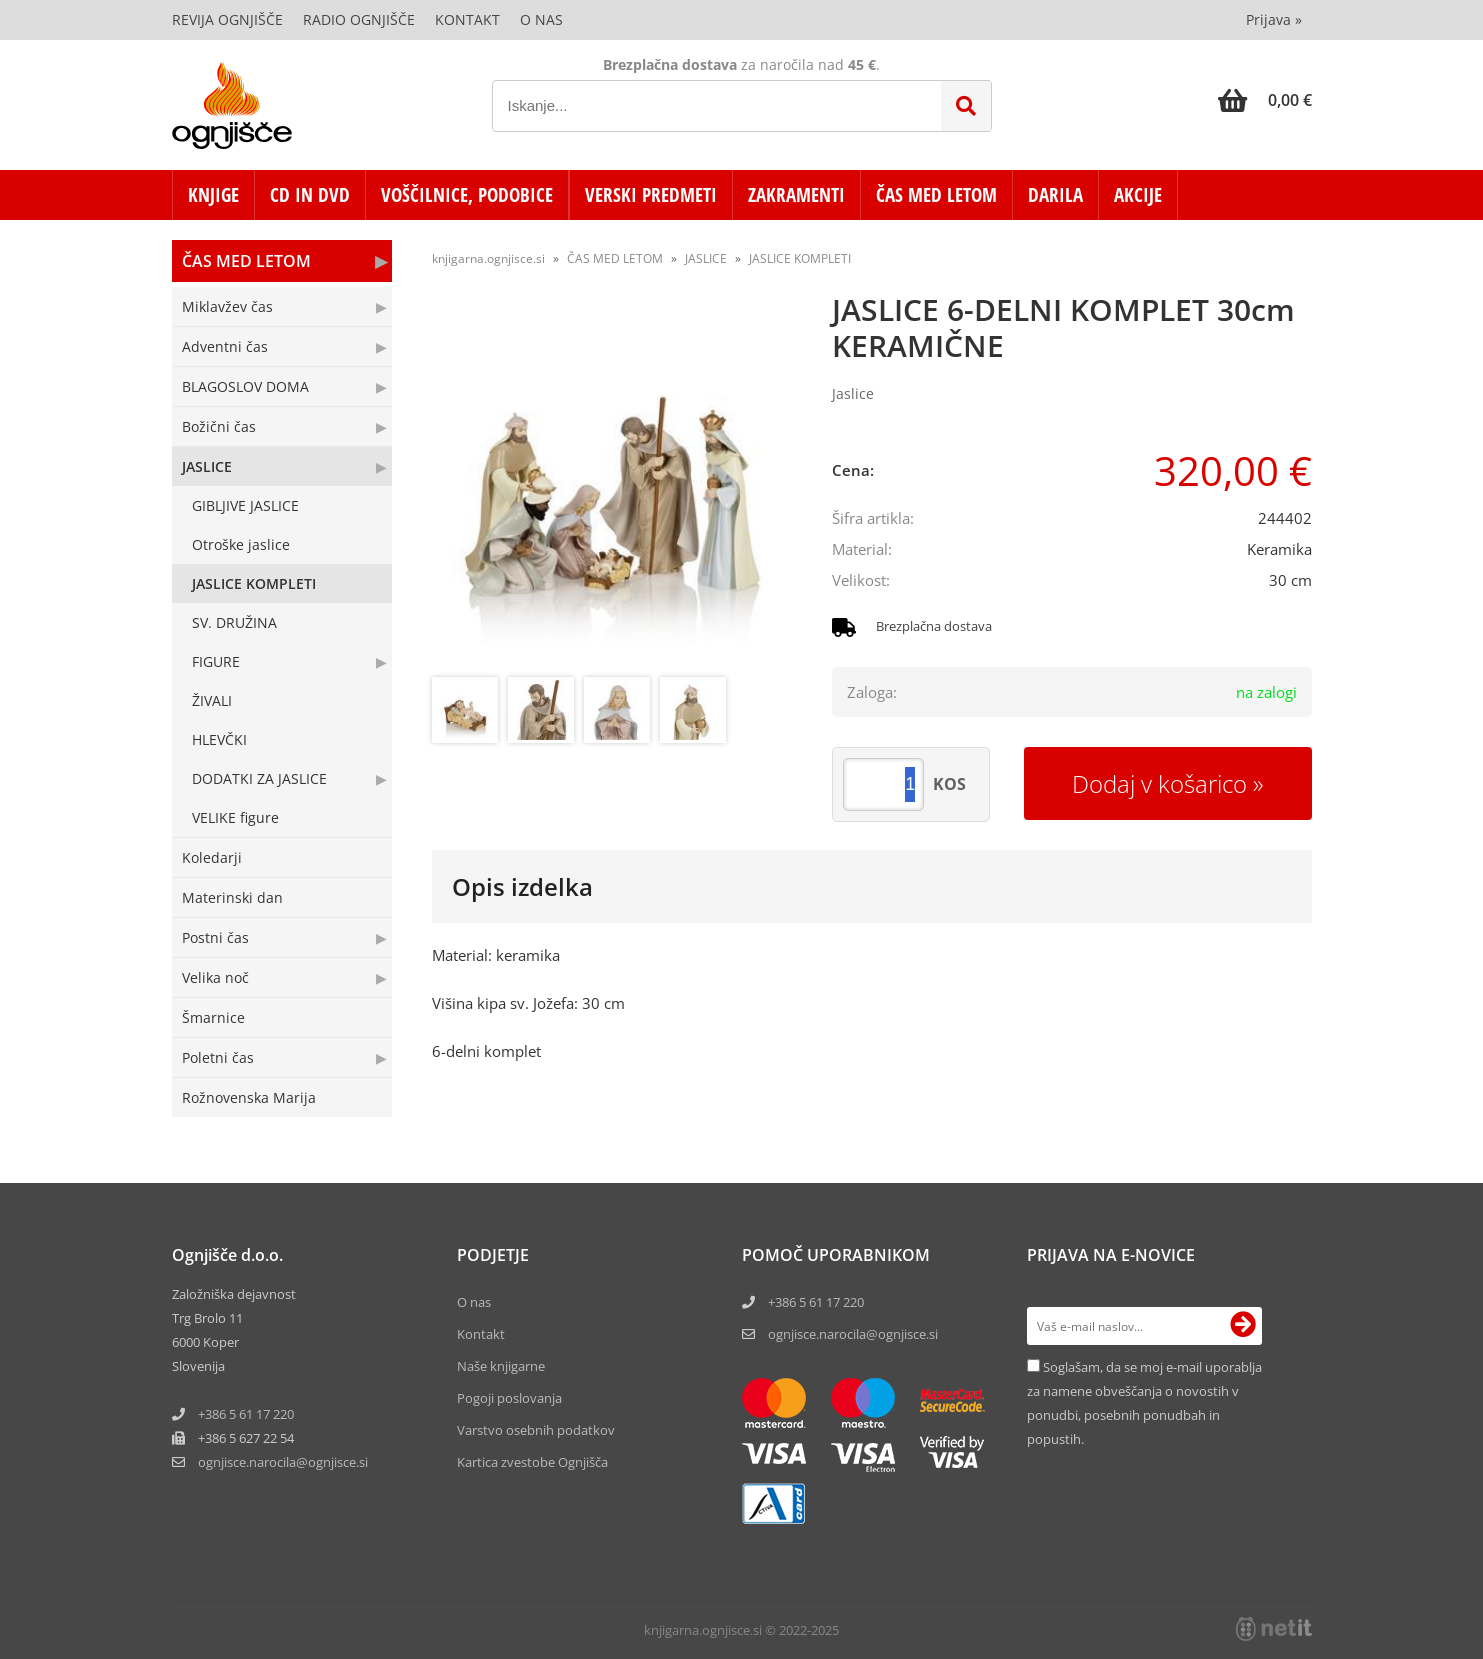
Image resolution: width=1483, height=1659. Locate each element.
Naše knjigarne (501, 1366)
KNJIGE (213, 195)
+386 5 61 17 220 (246, 1414)
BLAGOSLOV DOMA (245, 386)
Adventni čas (225, 346)
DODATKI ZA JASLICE (259, 778)
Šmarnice (213, 1017)
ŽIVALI (212, 700)
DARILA (1055, 195)
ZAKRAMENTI (796, 195)
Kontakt (467, 19)
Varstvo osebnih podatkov (536, 1430)
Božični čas (219, 426)
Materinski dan (232, 897)
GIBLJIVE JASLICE (245, 505)
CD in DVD (310, 195)
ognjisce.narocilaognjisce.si (283, 1462)
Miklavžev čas (227, 306)
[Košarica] (1265, 100)
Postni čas (215, 937)
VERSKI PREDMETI (651, 195)
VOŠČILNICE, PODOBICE (467, 195)
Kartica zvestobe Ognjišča (532, 1462)
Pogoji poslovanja (509, 1398)
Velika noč (215, 977)
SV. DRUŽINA (234, 622)
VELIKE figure (235, 817)
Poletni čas (218, 1057)
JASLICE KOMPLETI (254, 583)
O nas (541, 19)
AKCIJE (1138, 195)
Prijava (1274, 19)
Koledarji (212, 857)
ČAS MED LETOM (936, 195)
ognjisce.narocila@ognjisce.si (853, 1334)
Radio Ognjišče (359, 19)
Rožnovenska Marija (249, 1097)
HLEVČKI (219, 739)
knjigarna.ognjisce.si (488, 258)
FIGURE (216, 661)
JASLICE (207, 466)
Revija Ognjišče (227, 19)
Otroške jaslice (241, 544)
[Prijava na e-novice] (1243, 1326)
